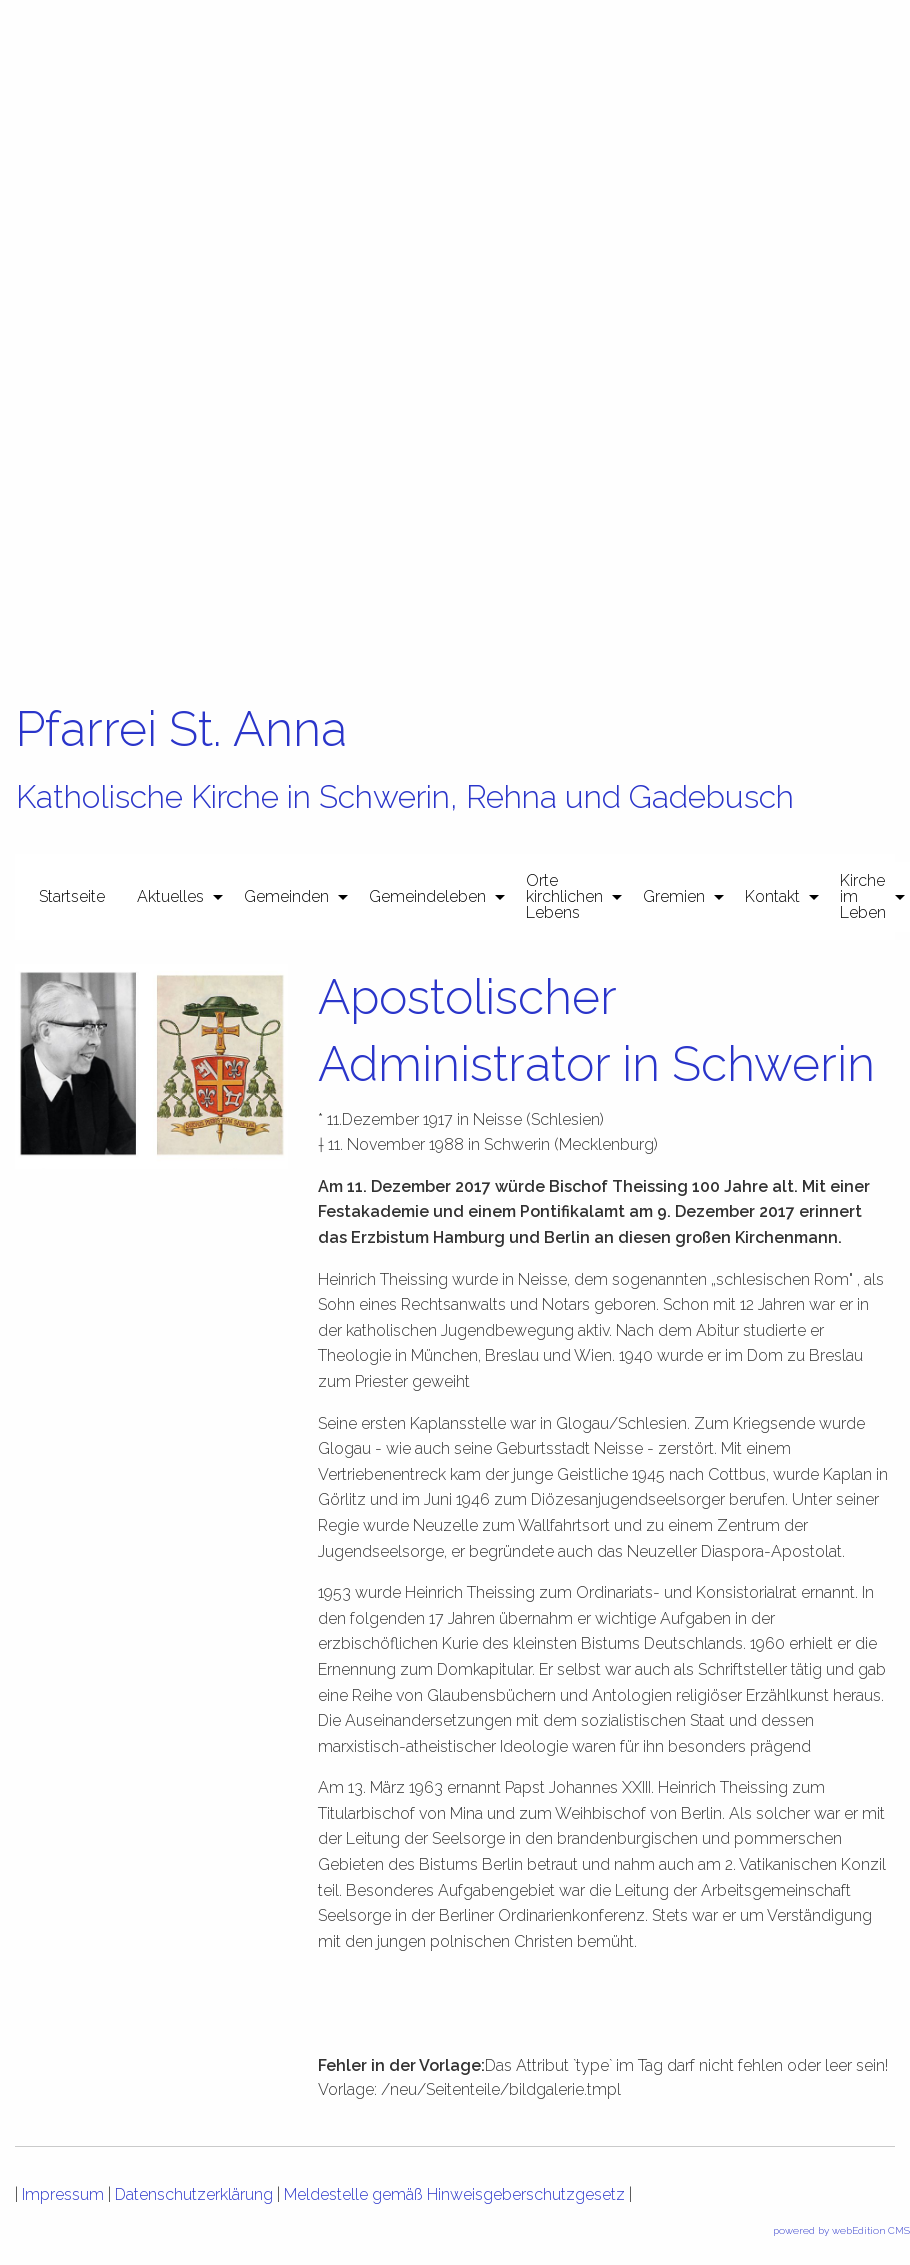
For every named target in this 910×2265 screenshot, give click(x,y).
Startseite (72, 896)
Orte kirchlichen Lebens (564, 896)
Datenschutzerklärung (194, 2194)
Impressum (63, 2194)
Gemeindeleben (427, 896)
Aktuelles (170, 896)
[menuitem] (72, 897)
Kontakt (772, 896)
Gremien (674, 896)
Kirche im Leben (863, 896)
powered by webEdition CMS (841, 2230)
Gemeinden (286, 896)
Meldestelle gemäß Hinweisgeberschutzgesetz (454, 2194)
